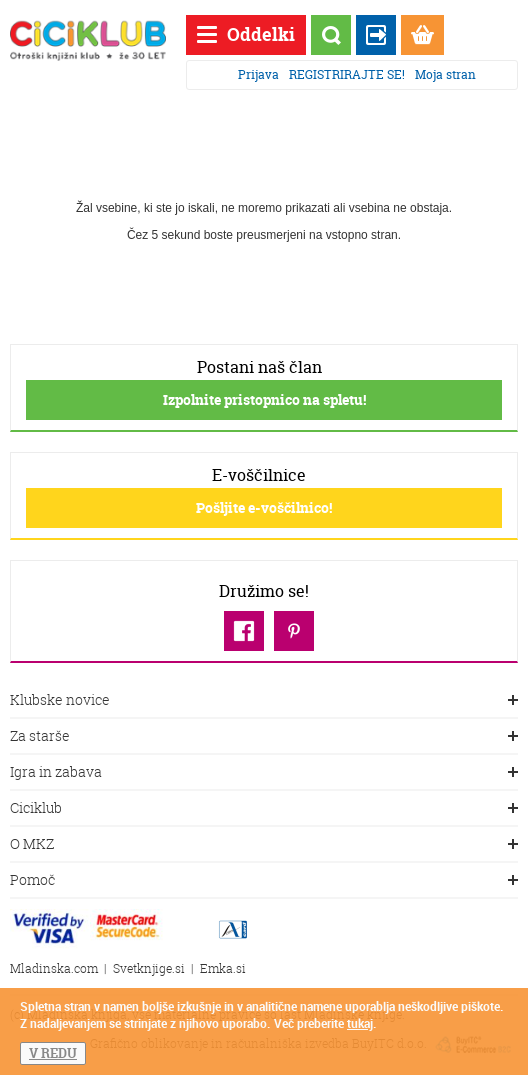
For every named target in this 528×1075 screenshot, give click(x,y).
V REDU (53, 1053)
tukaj (360, 1023)
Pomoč (264, 881)
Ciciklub (264, 809)
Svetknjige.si (149, 968)
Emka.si (223, 968)
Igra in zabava (264, 773)
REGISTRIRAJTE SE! (347, 74)
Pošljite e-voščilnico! (264, 507)
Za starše (264, 737)
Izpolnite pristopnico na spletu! (264, 399)
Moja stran (445, 74)
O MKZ (264, 845)
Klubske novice (264, 701)
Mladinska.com (54, 968)
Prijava (258, 74)
